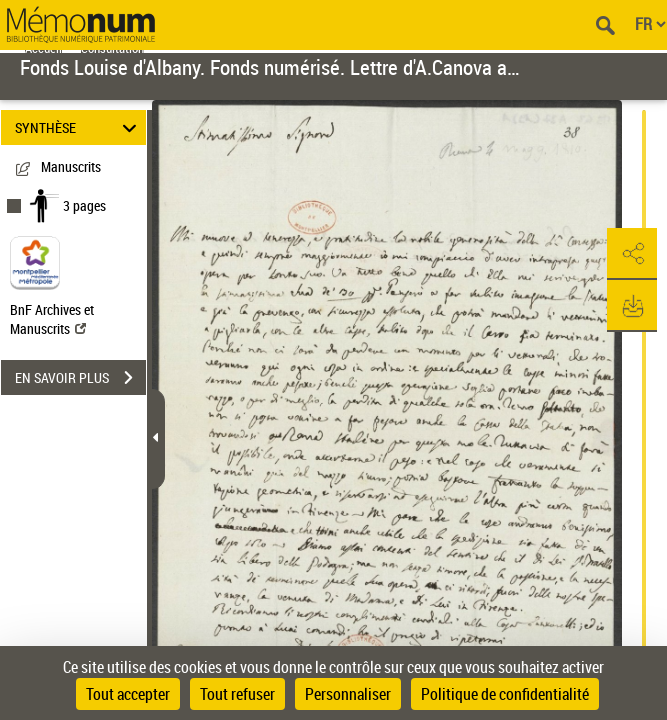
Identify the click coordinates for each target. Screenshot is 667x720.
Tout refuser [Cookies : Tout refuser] (237, 694)
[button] (632, 254)
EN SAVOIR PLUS (80, 378)
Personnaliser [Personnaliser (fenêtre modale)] (348, 694)
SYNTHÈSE (78, 127)
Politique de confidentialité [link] (505, 694)
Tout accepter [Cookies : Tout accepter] (128, 694)
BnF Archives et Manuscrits (52, 319)
